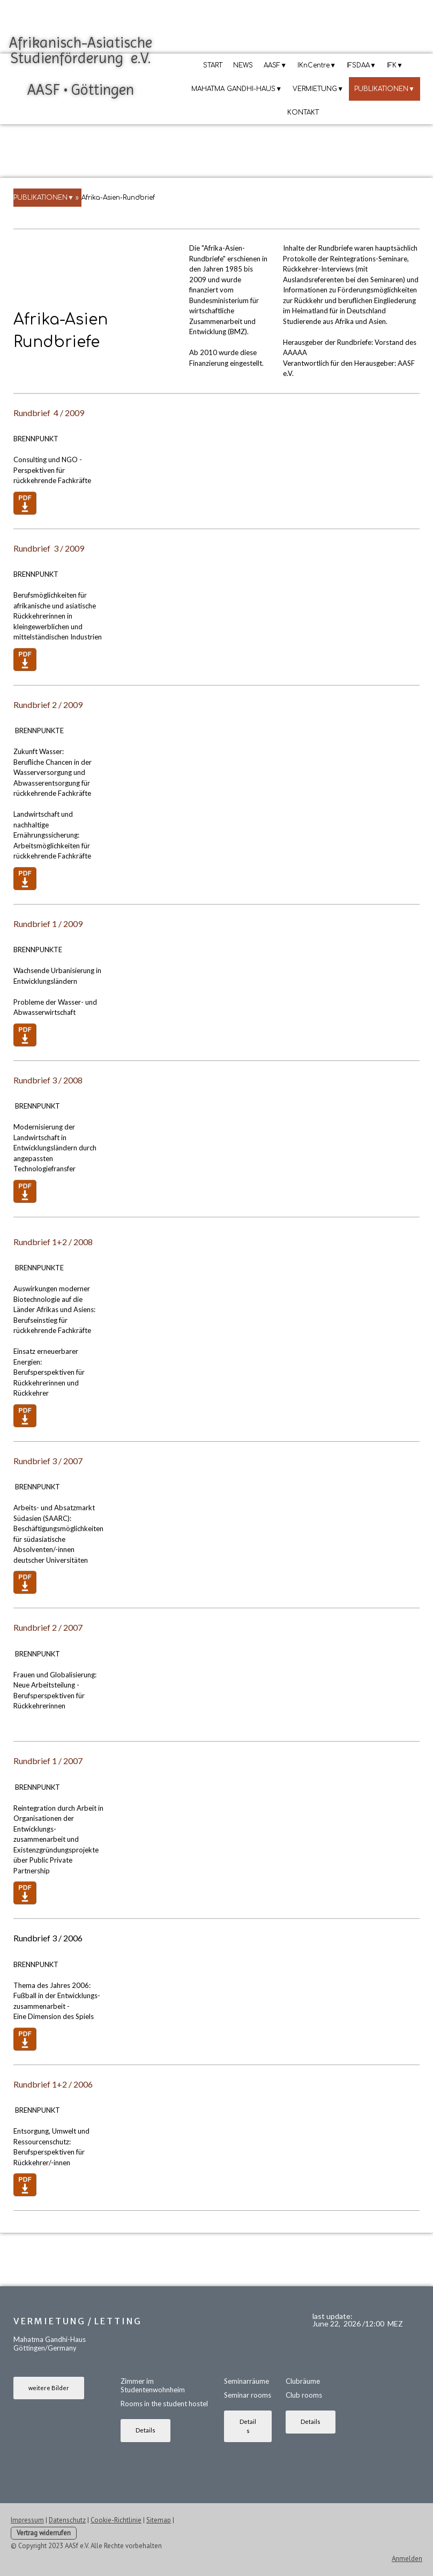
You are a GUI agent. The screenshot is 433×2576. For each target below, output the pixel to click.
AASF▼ (275, 65)
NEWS (243, 65)
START (212, 65)
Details (145, 2430)
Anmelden (407, 2558)
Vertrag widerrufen (44, 2532)
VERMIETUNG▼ (318, 89)
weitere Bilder (48, 2387)
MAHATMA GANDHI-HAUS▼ (236, 89)
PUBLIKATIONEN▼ (384, 89)
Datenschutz (67, 2520)
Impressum (27, 2520)
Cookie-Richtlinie (116, 2520)
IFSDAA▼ (361, 65)
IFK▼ (395, 65)
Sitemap (158, 2520)
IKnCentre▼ (316, 65)
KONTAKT (303, 112)
